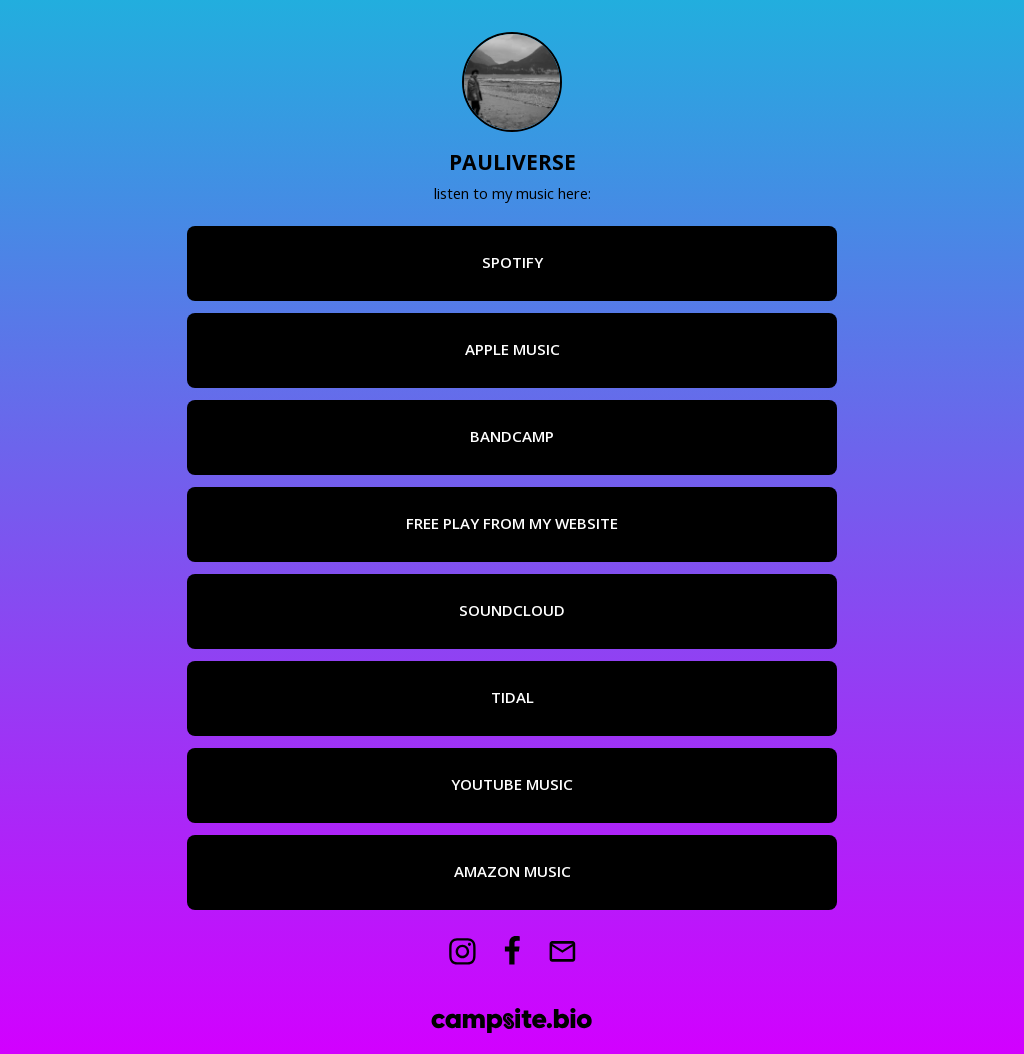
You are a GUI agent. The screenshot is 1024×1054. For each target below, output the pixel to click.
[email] (562, 952)
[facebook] (512, 952)
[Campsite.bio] (511, 1020)
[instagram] (462, 952)
